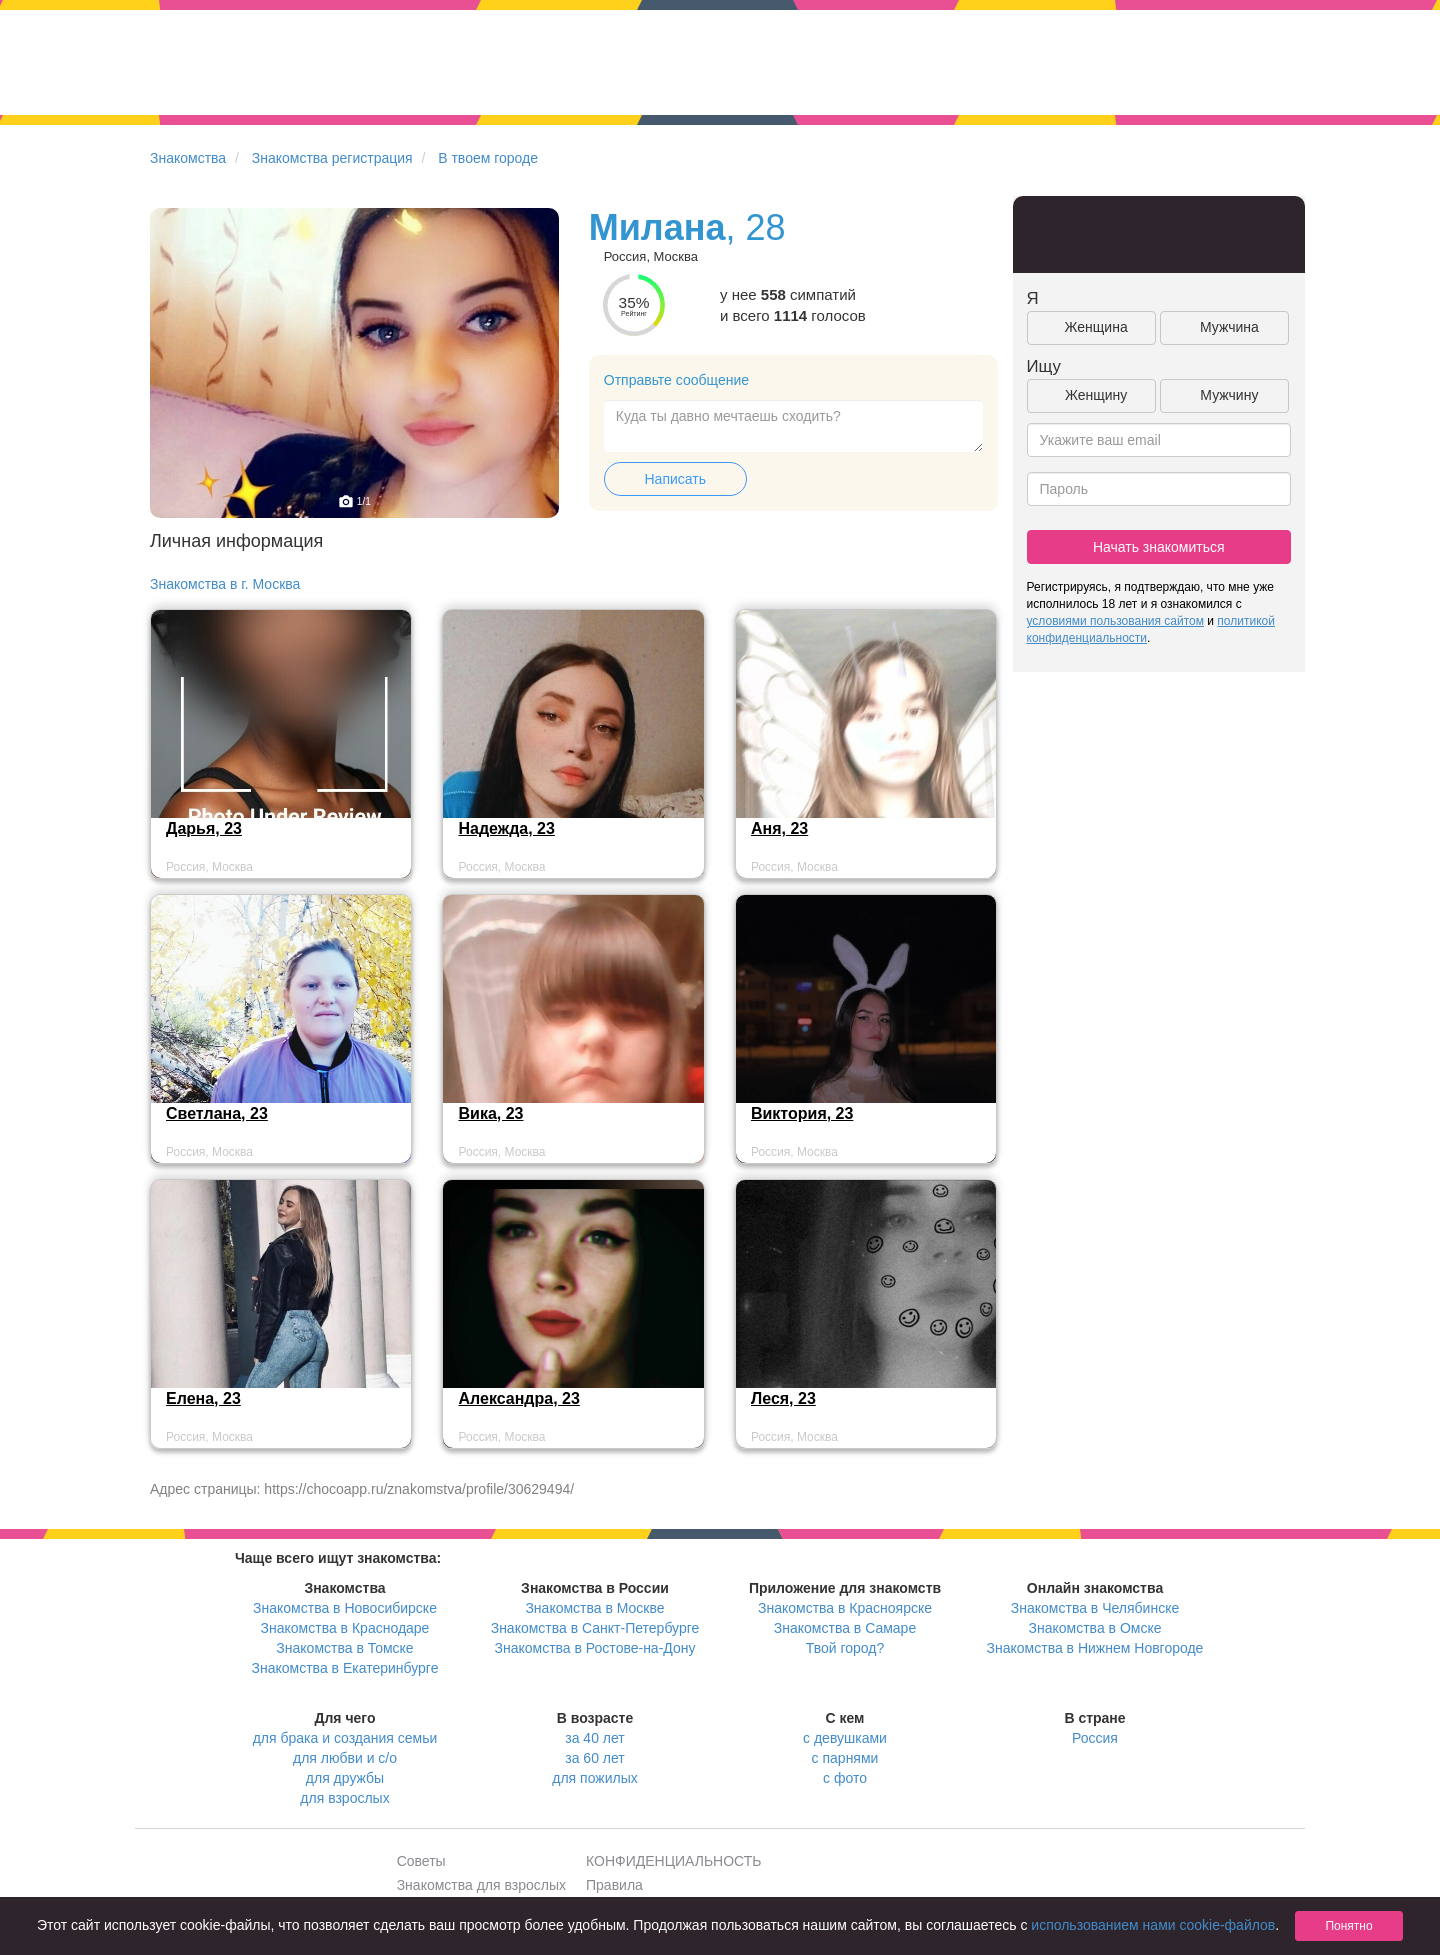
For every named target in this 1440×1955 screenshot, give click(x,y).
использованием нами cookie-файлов (1153, 1925)
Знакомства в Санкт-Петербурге (595, 1628)
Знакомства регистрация (332, 158)
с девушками (845, 1738)
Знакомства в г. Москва (225, 584)
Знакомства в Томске (344, 1648)
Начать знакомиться (1159, 547)
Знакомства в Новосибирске (345, 1608)
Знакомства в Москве (594, 1608)
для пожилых (594, 1778)
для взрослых (344, 1798)
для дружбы (345, 1778)
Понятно (1348, 1926)
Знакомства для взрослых (481, 1885)
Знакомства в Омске (1095, 1628)
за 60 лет (594, 1758)
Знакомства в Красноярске (845, 1608)
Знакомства (188, 158)
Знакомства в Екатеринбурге (345, 1668)
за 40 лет (594, 1738)
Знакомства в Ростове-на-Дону (595, 1648)
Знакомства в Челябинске (1095, 1608)
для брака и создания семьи (345, 1738)
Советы (421, 1861)
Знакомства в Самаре (845, 1628)
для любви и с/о (345, 1758)
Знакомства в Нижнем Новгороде (1095, 1648)
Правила (614, 1885)
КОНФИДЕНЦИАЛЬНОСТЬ (673, 1861)
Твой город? (845, 1648)
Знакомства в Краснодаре (345, 1628)
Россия (1095, 1738)
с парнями (845, 1758)
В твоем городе (488, 158)
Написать (675, 479)
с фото (845, 1778)
